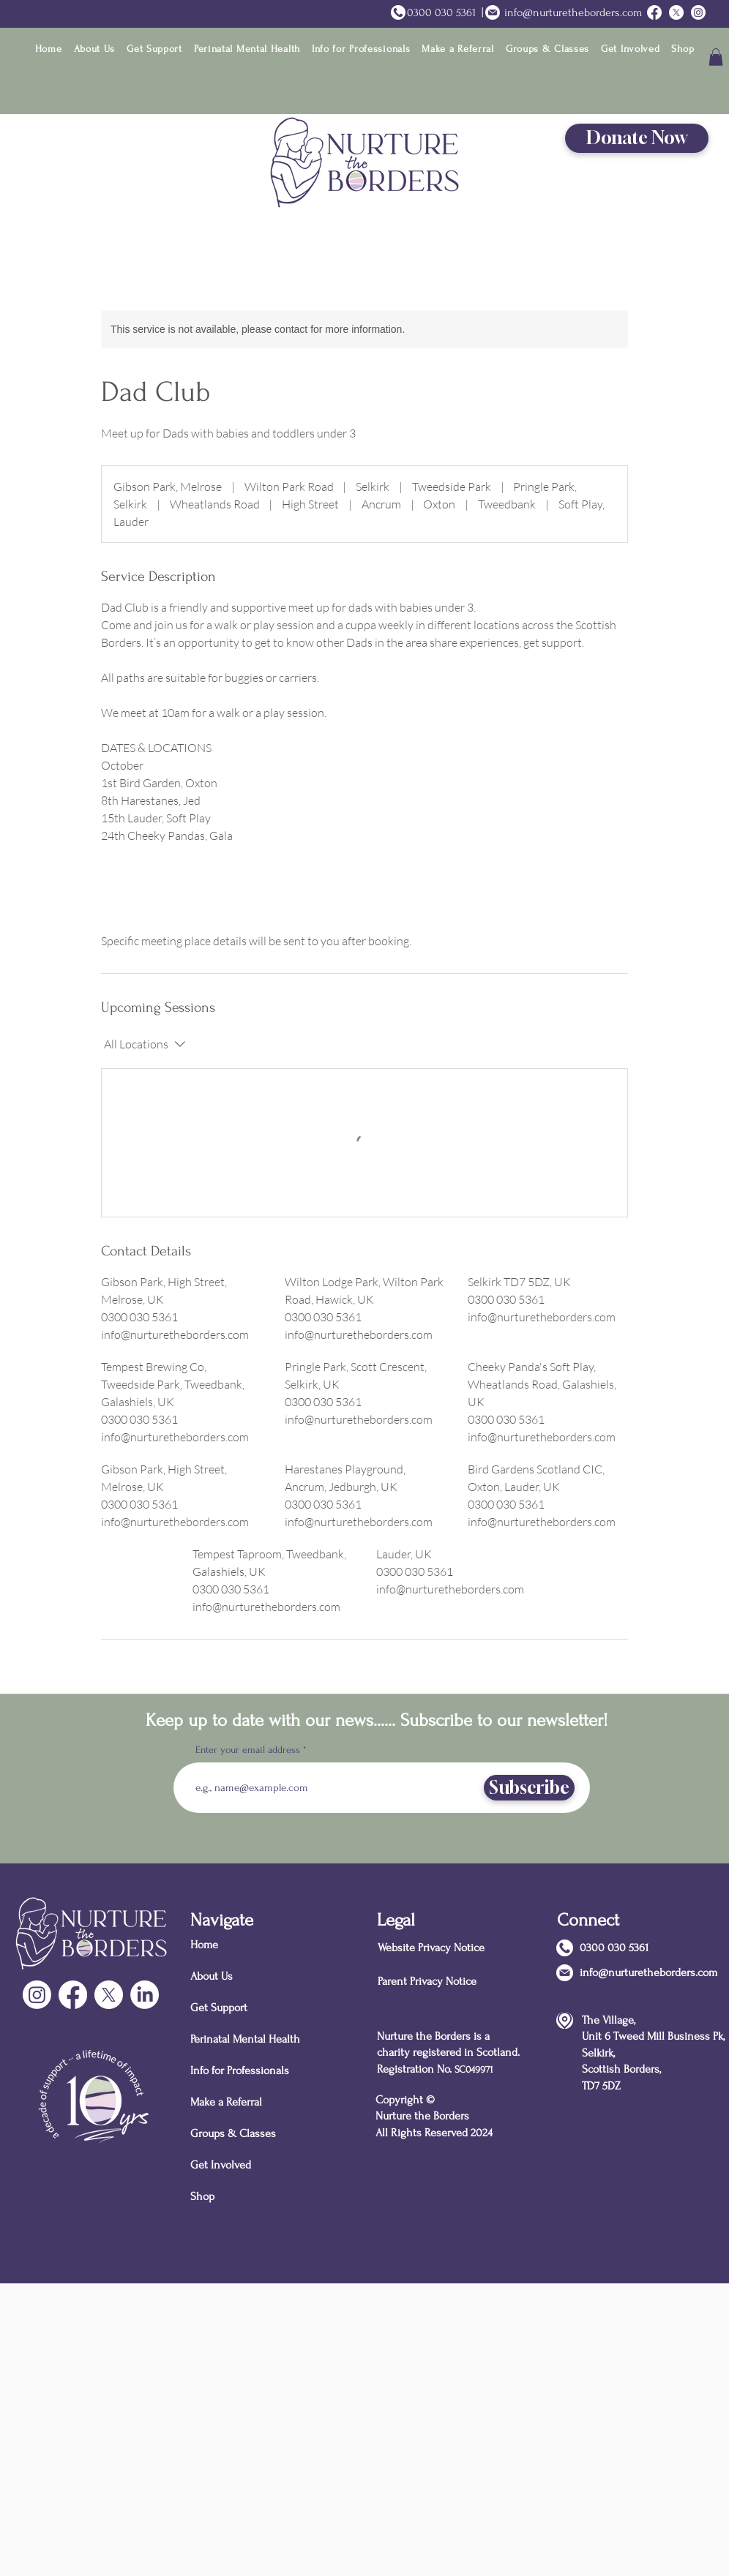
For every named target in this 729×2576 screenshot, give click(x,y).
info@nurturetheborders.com (573, 12)
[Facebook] (73, 1994)
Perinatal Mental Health (242, 2039)
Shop (202, 2196)
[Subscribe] (529, 1787)
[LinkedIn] (144, 1994)
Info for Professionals (239, 2070)
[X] (108, 1994)
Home (204, 1944)
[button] (95, 48)
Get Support (218, 2007)
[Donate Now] (637, 138)
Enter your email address (247, 1750)
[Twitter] (676, 12)
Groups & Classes (233, 2133)
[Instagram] (698, 12)
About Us (211, 1976)
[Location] (564, 2020)
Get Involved (220, 2164)
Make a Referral (226, 2102)
